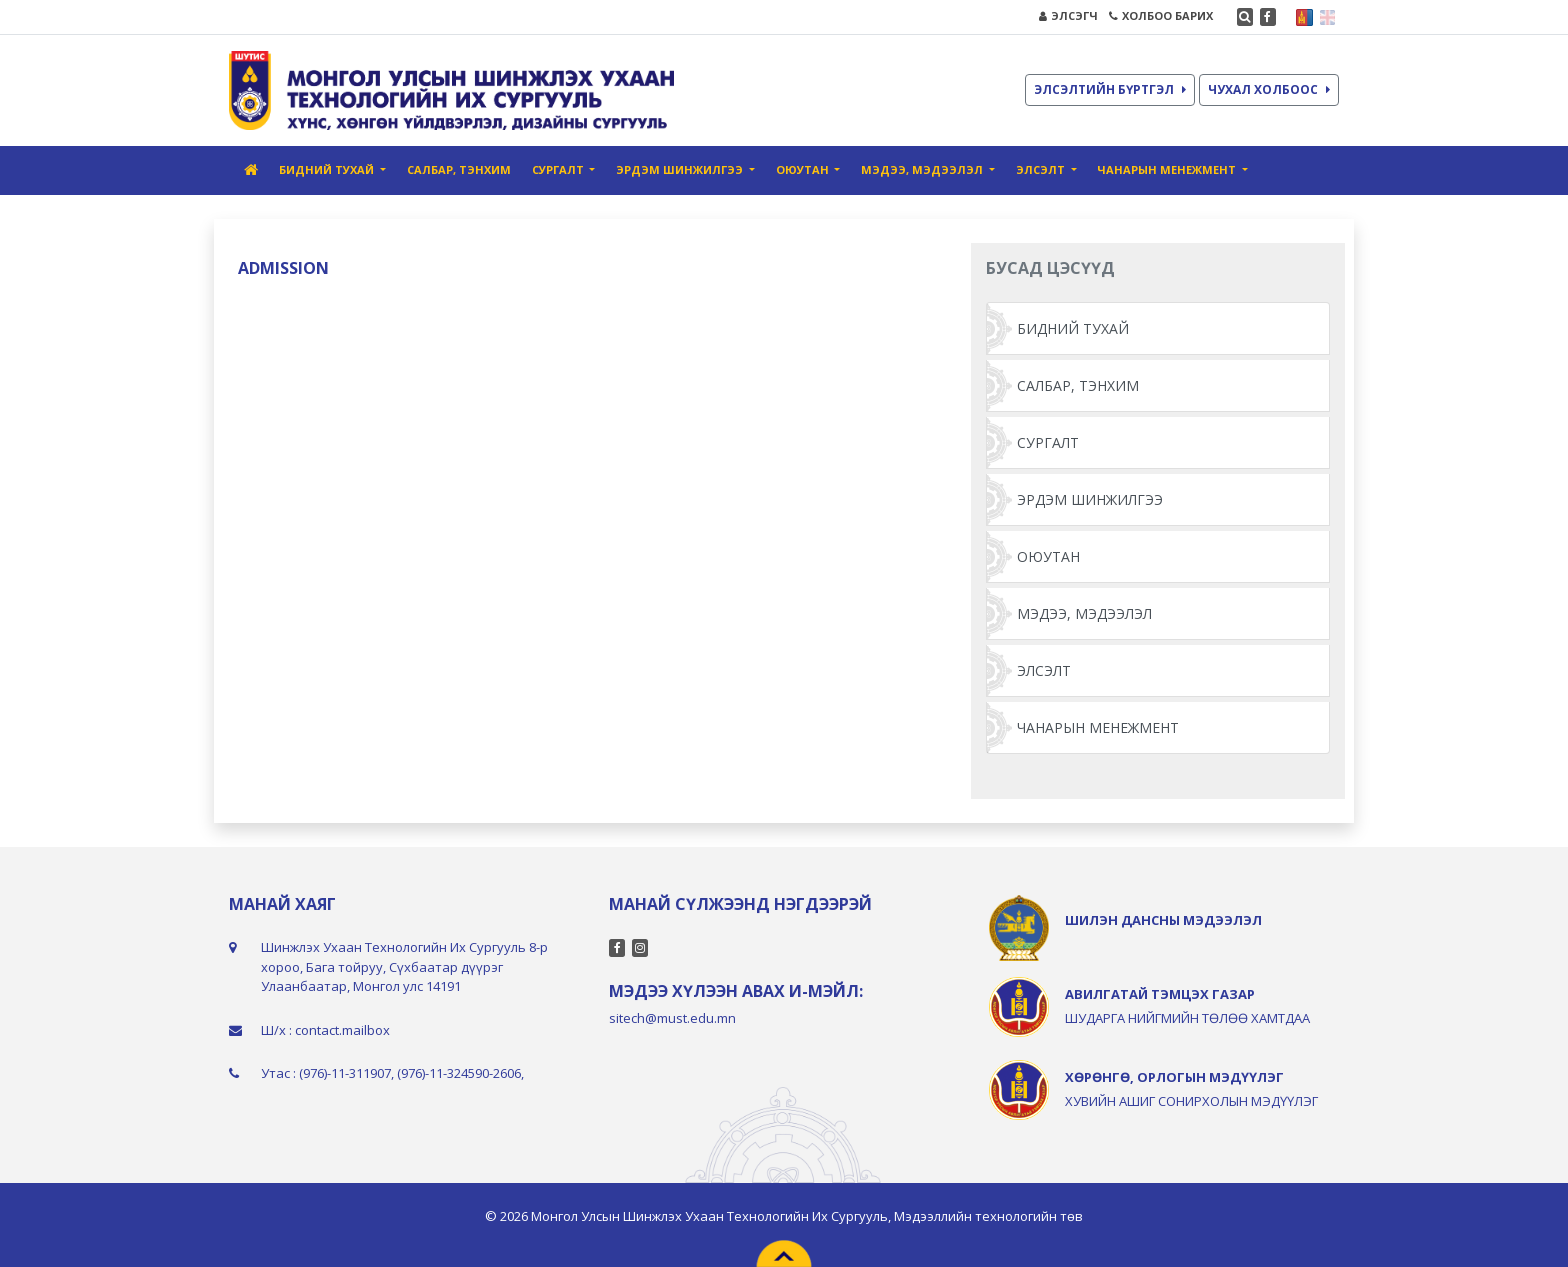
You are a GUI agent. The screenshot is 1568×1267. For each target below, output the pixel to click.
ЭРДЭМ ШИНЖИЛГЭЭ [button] (681, 169)
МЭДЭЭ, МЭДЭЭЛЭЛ (1084, 613)
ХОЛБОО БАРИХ (1161, 15)
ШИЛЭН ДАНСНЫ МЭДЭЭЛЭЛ (1163, 920)
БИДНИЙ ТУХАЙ (1073, 328)
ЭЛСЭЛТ (1044, 670)
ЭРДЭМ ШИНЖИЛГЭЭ (1090, 499)
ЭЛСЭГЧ (1068, 15)
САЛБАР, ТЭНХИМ (459, 169)
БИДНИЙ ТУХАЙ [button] (328, 169)
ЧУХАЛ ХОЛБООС (1269, 89)
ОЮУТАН (1048, 556)
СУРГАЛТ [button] (559, 169)
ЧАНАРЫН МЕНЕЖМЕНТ (1098, 727)
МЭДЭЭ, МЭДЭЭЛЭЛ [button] (923, 169)
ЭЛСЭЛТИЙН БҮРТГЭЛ (1110, 89)
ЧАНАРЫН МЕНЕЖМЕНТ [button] (1168, 169)
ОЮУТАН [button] (804, 169)
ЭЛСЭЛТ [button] (1042, 169)
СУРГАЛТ (1048, 442)
